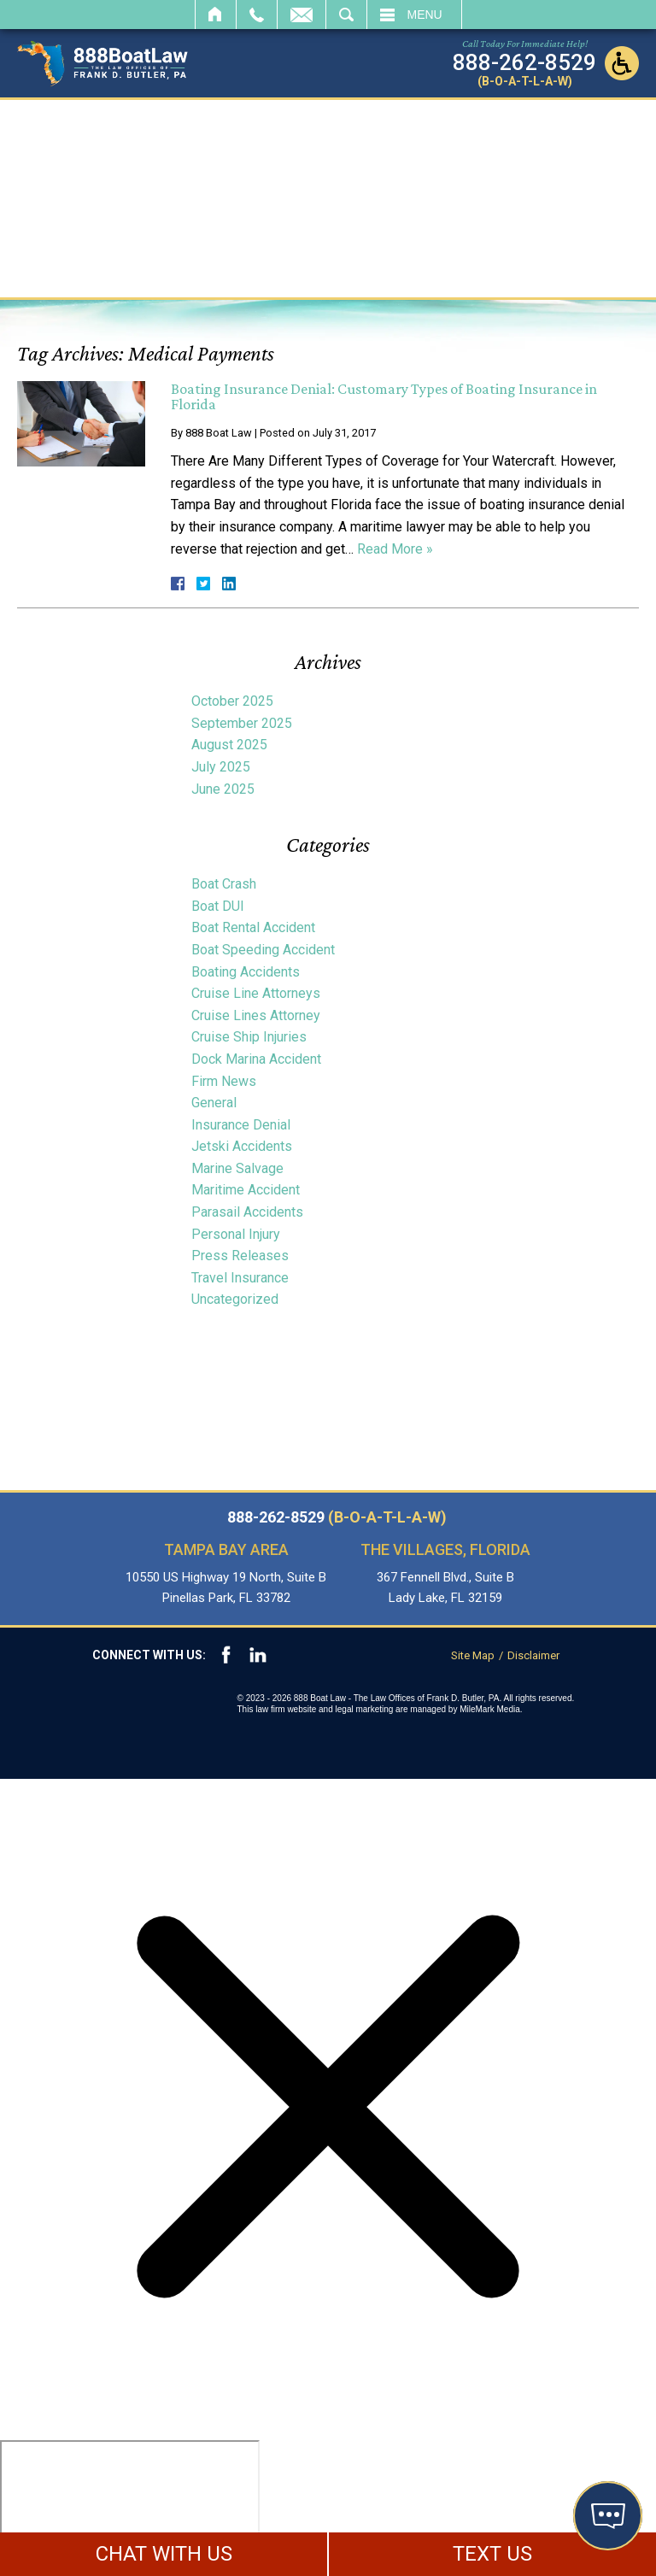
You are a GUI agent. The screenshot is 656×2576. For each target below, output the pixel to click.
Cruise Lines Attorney (255, 1015)
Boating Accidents (245, 972)
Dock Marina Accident (256, 1059)
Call (257, 14)
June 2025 (223, 789)
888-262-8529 (337, 1517)
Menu (424, 14)
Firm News (223, 1081)
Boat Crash (223, 884)
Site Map (473, 1655)
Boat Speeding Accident (263, 950)
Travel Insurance (240, 1278)
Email (301, 14)
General (214, 1102)
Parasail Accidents (247, 1212)
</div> (130, 2506)
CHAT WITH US (164, 2554)
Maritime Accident (245, 1190)
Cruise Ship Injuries (249, 1037)
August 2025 (229, 744)
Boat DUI (217, 906)
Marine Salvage (237, 1168)
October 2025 (232, 701)
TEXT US (492, 2554)
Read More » (395, 549)
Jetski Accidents (241, 1146)
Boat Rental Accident (253, 927)
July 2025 (220, 767)
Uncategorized (234, 1299)
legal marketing (365, 1709)
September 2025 (241, 723)
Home (216, 14)
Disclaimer (533, 1655)
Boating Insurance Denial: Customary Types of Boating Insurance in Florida (384, 396)
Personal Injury (235, 1234)
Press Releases (240, 1255)
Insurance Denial (240, 1125)
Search (346, 14)
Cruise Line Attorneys (255, 993)
